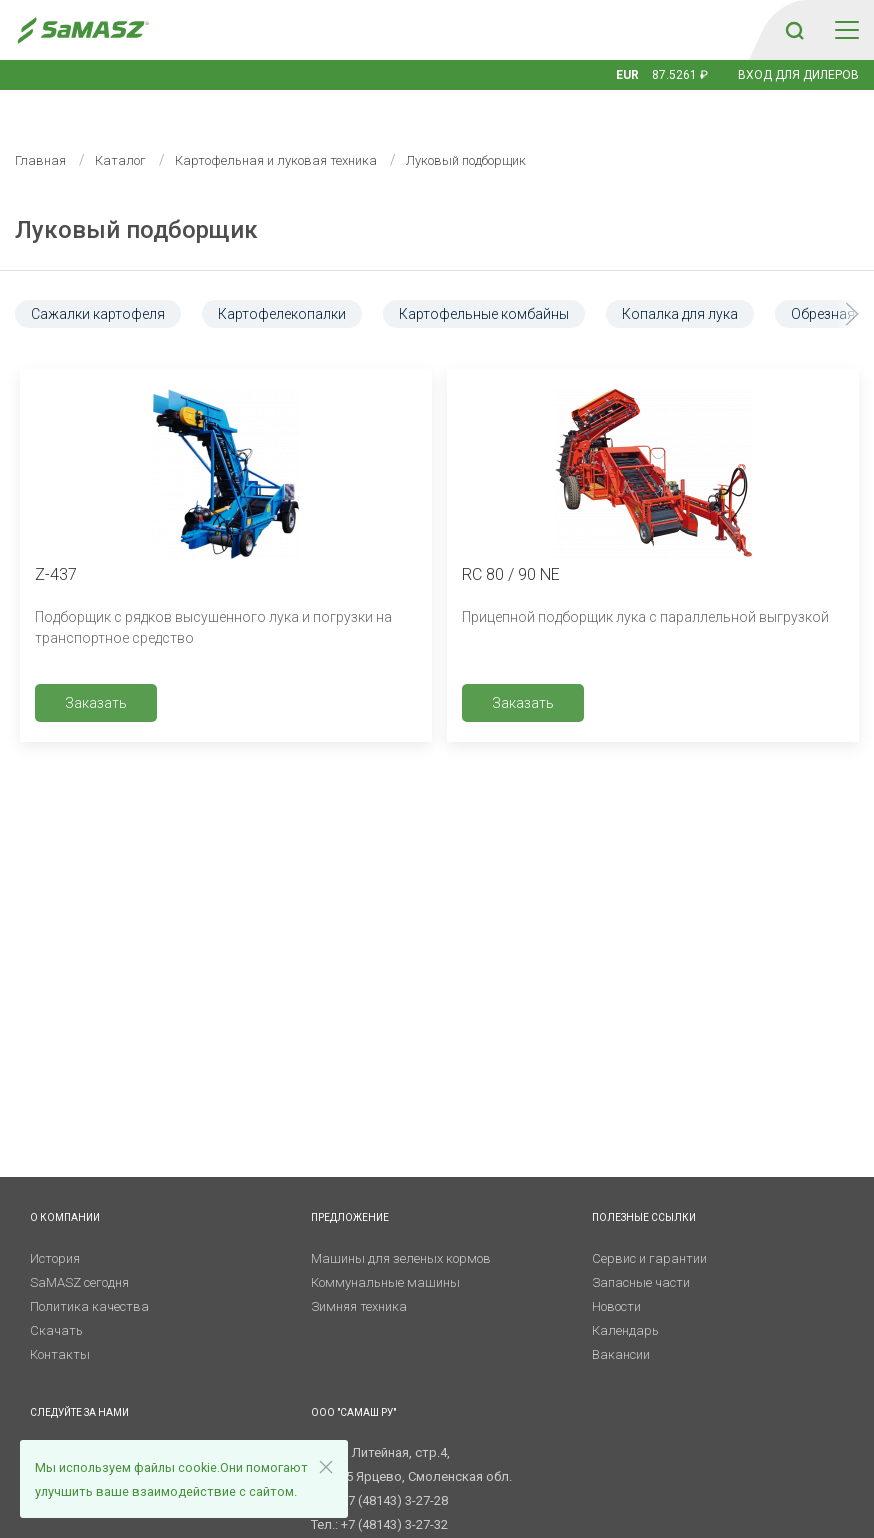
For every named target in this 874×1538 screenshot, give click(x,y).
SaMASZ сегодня (79, 1252)
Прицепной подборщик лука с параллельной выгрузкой (645, 587)
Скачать (56, 1300)
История (55, 1228)
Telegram (68, 1422)
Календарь (625, 1300)
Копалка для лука (680, 284)
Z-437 (56, 544)
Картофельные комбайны (484, 284)
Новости (616, 1276)
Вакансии (621, 1324)
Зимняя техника (359, 1276)
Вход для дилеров (798, 75)
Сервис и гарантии (649, 1228)
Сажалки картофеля (98, 284)
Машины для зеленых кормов (401, 1228)
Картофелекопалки (282, 284)
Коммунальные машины (385, 1252)
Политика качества (89, 1276)
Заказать (96, 673)
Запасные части (641, 1252)
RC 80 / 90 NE (511, 544)
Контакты (60, 1324)
